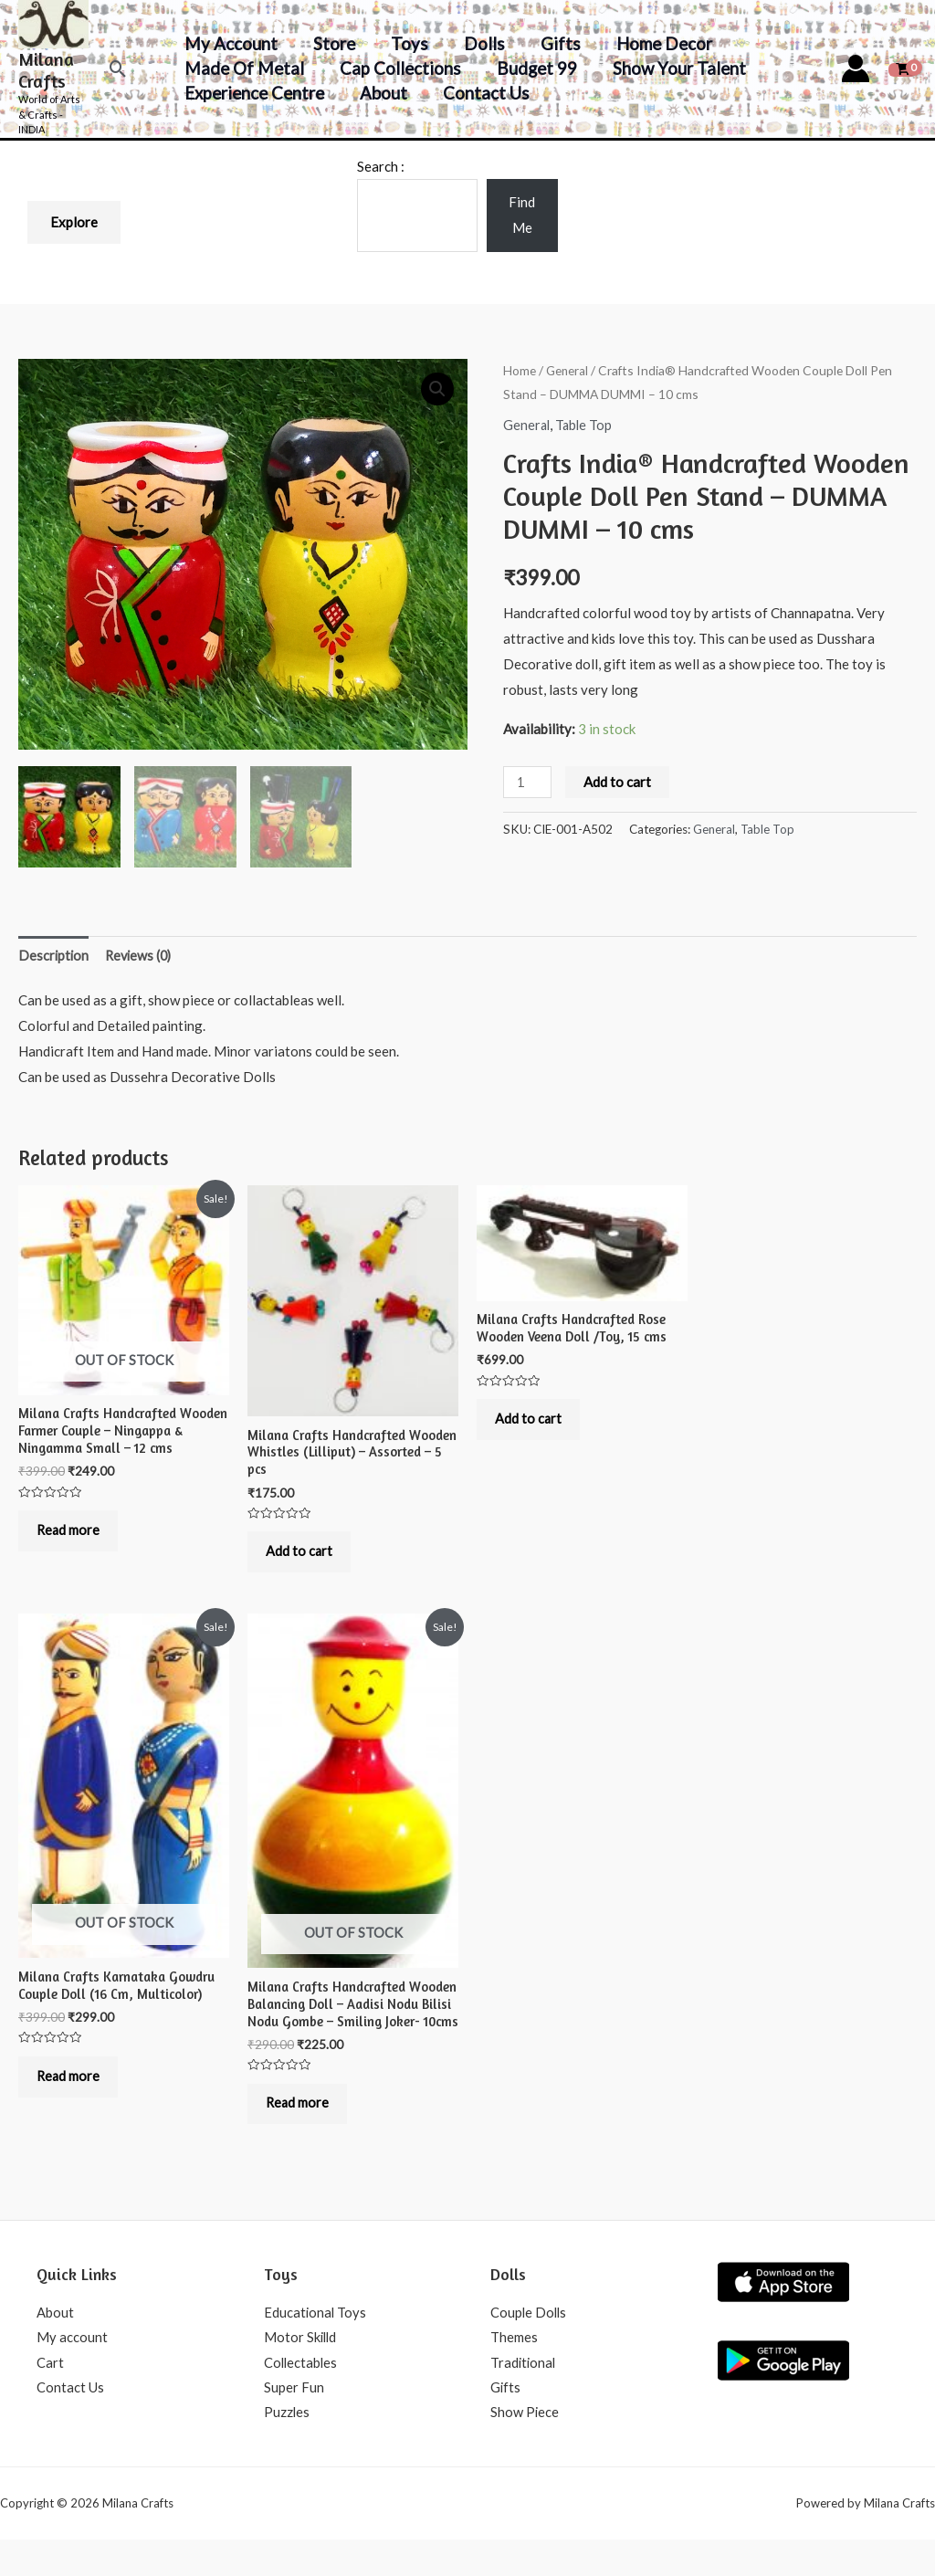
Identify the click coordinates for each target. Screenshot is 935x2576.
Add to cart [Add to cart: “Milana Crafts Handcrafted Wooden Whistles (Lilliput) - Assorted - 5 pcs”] (304, 1556)
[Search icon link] (118, 69)
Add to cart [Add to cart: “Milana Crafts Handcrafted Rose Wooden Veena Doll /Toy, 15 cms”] (533, 1422)
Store (331, 43)
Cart (50, 2397)
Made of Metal (243, 68)
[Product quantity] (527, 781)
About (380, 92)
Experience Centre (253, 92)
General (567, 370)
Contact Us (482, 92)
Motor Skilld (301, 2371)
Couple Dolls (529, 2346)
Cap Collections (397, 68)
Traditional (524, 2397)
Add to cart (619, 781)
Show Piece (525, 2448)
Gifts (554, 43)
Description (54, 952)
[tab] (54, 953)
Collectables (302, 2397)
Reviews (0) (142, 952)
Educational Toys (316, 2346)
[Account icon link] (855, 68)
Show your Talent (674, 68)
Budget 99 (533, 68)
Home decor (656, 43)
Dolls (478, 43)
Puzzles (287, 2448)
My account (230, 43)
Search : (380, 166)
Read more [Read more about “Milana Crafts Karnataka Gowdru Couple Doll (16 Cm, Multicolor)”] (73, 2088)
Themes (514, 2371)
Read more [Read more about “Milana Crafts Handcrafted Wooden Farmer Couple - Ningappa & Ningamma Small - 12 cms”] (73, 1535)
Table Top (586, 424)
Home (519, 370)
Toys (406, 43)
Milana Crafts (46, 69)
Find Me (522, 215)
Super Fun (294, 2422)
